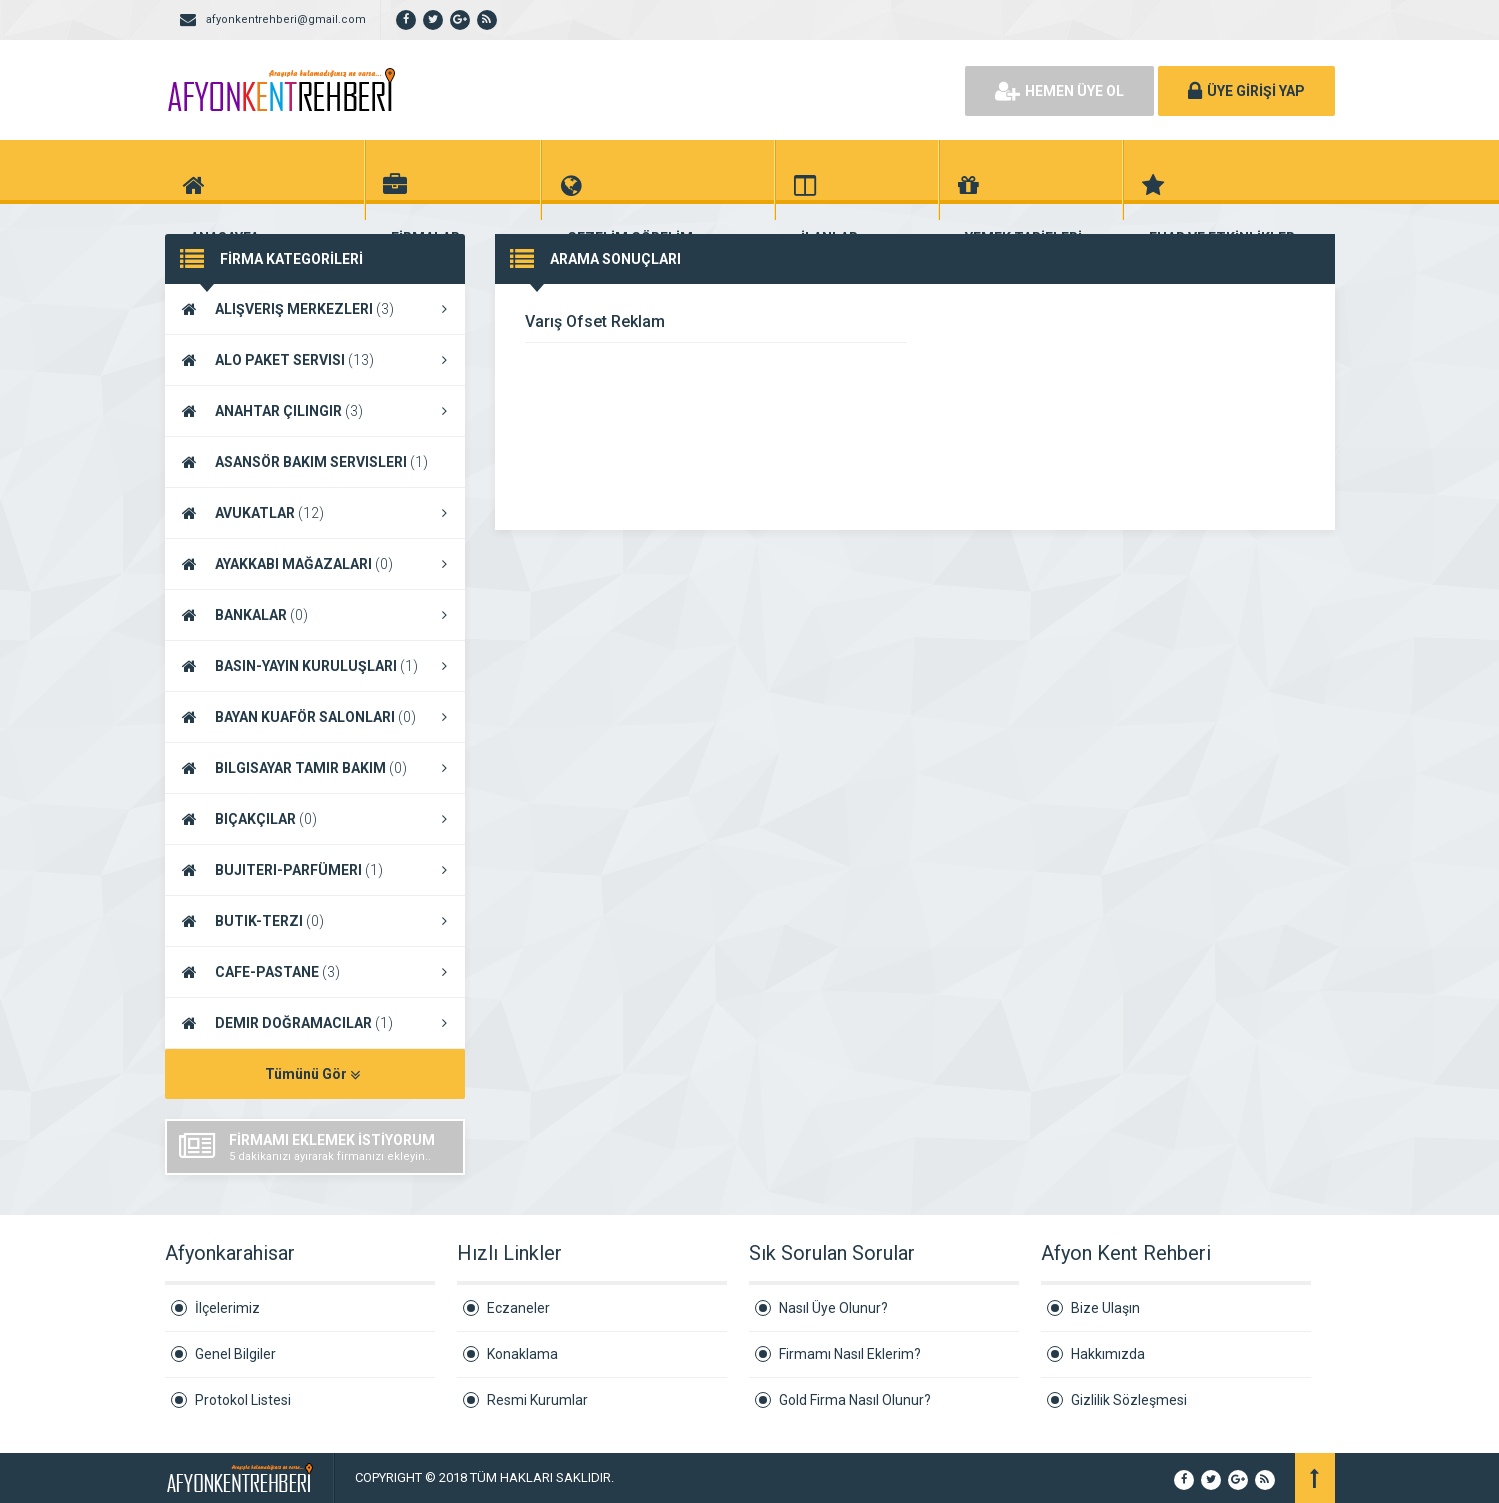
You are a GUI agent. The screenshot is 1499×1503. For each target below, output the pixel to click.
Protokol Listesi (243, 1400)
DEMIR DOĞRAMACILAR (315, 1023)
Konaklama (522, 1354)
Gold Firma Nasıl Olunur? (855, 1400)
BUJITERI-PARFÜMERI (315, 870)
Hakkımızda (1108, 1354)
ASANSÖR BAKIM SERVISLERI (315, 462)
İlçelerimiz (227, 1308)
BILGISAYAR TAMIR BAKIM (315, 768)
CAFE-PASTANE (315, 972)
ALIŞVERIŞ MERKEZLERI (315, 309)
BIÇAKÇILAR (315, 819)
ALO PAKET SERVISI (315, 360)
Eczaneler (518, 1308)
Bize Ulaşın (1105, 1308)
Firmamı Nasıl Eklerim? (850, 1354)
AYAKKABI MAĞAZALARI (315, 564)
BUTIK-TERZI (315, 921)
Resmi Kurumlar (537, 1400)
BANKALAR (315, 615)
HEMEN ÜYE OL (1059, 91)
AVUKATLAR (315, 513)
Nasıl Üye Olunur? (833, 1308)
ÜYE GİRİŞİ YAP (1246, 91)
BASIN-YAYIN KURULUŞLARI (315, 666)
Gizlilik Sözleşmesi (1129, 1400)
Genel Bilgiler (235, 1354)
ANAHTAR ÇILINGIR (315, 411)
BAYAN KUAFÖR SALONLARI (315, 717)
